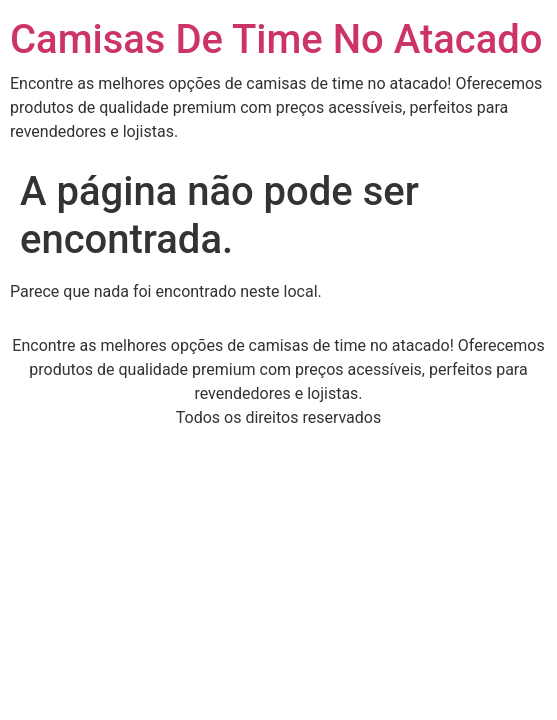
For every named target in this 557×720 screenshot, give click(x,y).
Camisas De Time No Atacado (276, 39)
